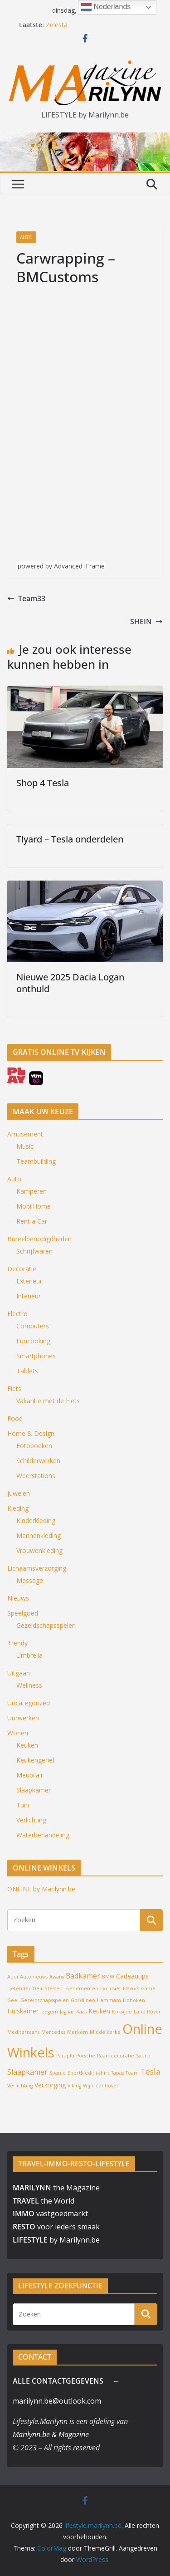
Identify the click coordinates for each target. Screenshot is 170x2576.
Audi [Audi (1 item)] (12, 1977)
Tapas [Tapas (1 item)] (117, 2073)
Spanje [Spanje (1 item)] (57, 2073)
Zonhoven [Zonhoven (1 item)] (107, 2085)
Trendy (17, 1643)
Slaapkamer (33, 1790)
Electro (17, 1313)
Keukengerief (35, 1760)
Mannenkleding (38, 1535)
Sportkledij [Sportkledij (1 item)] (81, 2073)
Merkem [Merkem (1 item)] (77, 2032)
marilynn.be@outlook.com (57, 2401)
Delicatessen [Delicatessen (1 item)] (48, 1988)
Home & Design (30, 1433)
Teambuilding (36, 1161)
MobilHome (33, 1206)
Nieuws (18, 1598)
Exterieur (29, 1281)
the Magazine (56, 2188)
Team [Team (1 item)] (132, 2073)
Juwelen (18, 1493)
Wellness (29, 1685)
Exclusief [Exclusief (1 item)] (110, 1988)
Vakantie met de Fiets (48, 1400)
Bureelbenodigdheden (39, 1238)
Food (15, 1418)
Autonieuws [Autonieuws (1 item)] (34, 1977)
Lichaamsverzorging (36, 1568)
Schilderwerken (38, 1460)
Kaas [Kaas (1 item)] (81, 2011)
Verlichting (31, 1820)
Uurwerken (23, 1718)
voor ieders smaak (56, 2227)
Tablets (27, 1370)
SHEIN (146, 622)
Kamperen (31, 1191)
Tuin (22, 1805)
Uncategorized (28, 1703)
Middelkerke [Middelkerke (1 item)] (105, 2032)
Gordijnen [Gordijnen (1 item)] (83, 2000)
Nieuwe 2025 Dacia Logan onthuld (70, 983)
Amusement (25, 1134)
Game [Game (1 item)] (148, 1988)
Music (25, 1146)
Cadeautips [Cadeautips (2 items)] (132, 1976)
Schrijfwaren (34, 1251)
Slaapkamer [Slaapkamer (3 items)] (27, 2072)
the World (43, 2201)
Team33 (26, 598)
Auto (26, 237)
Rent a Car (31, 1221)
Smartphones (36, 1356)
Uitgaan (18, 1673)
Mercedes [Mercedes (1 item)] (53, 2032)
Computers (32, 1326)
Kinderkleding (35, 1520)
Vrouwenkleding (39, 1550)
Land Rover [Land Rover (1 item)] (147, 2011)
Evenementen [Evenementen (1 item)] (81, 1988)
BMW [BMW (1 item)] (108, 1977)
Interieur (28, 1296)
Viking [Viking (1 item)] (74, 2085)
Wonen (17, 1733)
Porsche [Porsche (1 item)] (85, 2055)
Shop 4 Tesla (42, 783)
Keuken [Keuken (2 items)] (99, 2011)
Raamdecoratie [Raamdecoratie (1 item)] (115, 2055)
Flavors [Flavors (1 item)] (131, 1988)
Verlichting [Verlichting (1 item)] (20, 2085)
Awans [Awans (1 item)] (56, 1977)
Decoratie (21, 1268)
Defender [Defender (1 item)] (19, 1988)
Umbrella (29, 1655)
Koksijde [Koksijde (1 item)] (122, 2011)
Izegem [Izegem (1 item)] (49, 2011)
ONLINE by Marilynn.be (41, 1889)
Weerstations (35, 1475)
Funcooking (33, 1341)
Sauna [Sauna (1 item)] (143, 2055)
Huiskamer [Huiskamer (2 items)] (23, 2011)
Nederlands (106, 7)
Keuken (27, 1745)
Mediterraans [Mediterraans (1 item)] (23, 2032)
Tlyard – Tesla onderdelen (69, 839)
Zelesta (57, 24)
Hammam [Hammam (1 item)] (109, 2000)
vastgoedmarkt (50, 2213)
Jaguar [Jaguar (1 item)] (67, 2011)
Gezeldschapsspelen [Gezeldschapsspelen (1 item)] (44, 2000)
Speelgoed (22, 1613)
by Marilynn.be (56, 2240)
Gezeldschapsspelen (46, 1625)
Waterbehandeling (42, 1835)
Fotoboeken (34, 1445)
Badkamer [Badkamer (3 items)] (83, 1976)
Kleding (18, 1508)
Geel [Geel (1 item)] (13, 2000)
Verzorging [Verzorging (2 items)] (50, 2085)
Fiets (14, 1388)
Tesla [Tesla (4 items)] (150, 2071)
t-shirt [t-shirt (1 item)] (102, 2073)
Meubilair (29, 1775)
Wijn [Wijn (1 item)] (88, 2085)
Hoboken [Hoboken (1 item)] (134, 2000)
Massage (29, 1580)
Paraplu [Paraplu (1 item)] (65, 2055)
